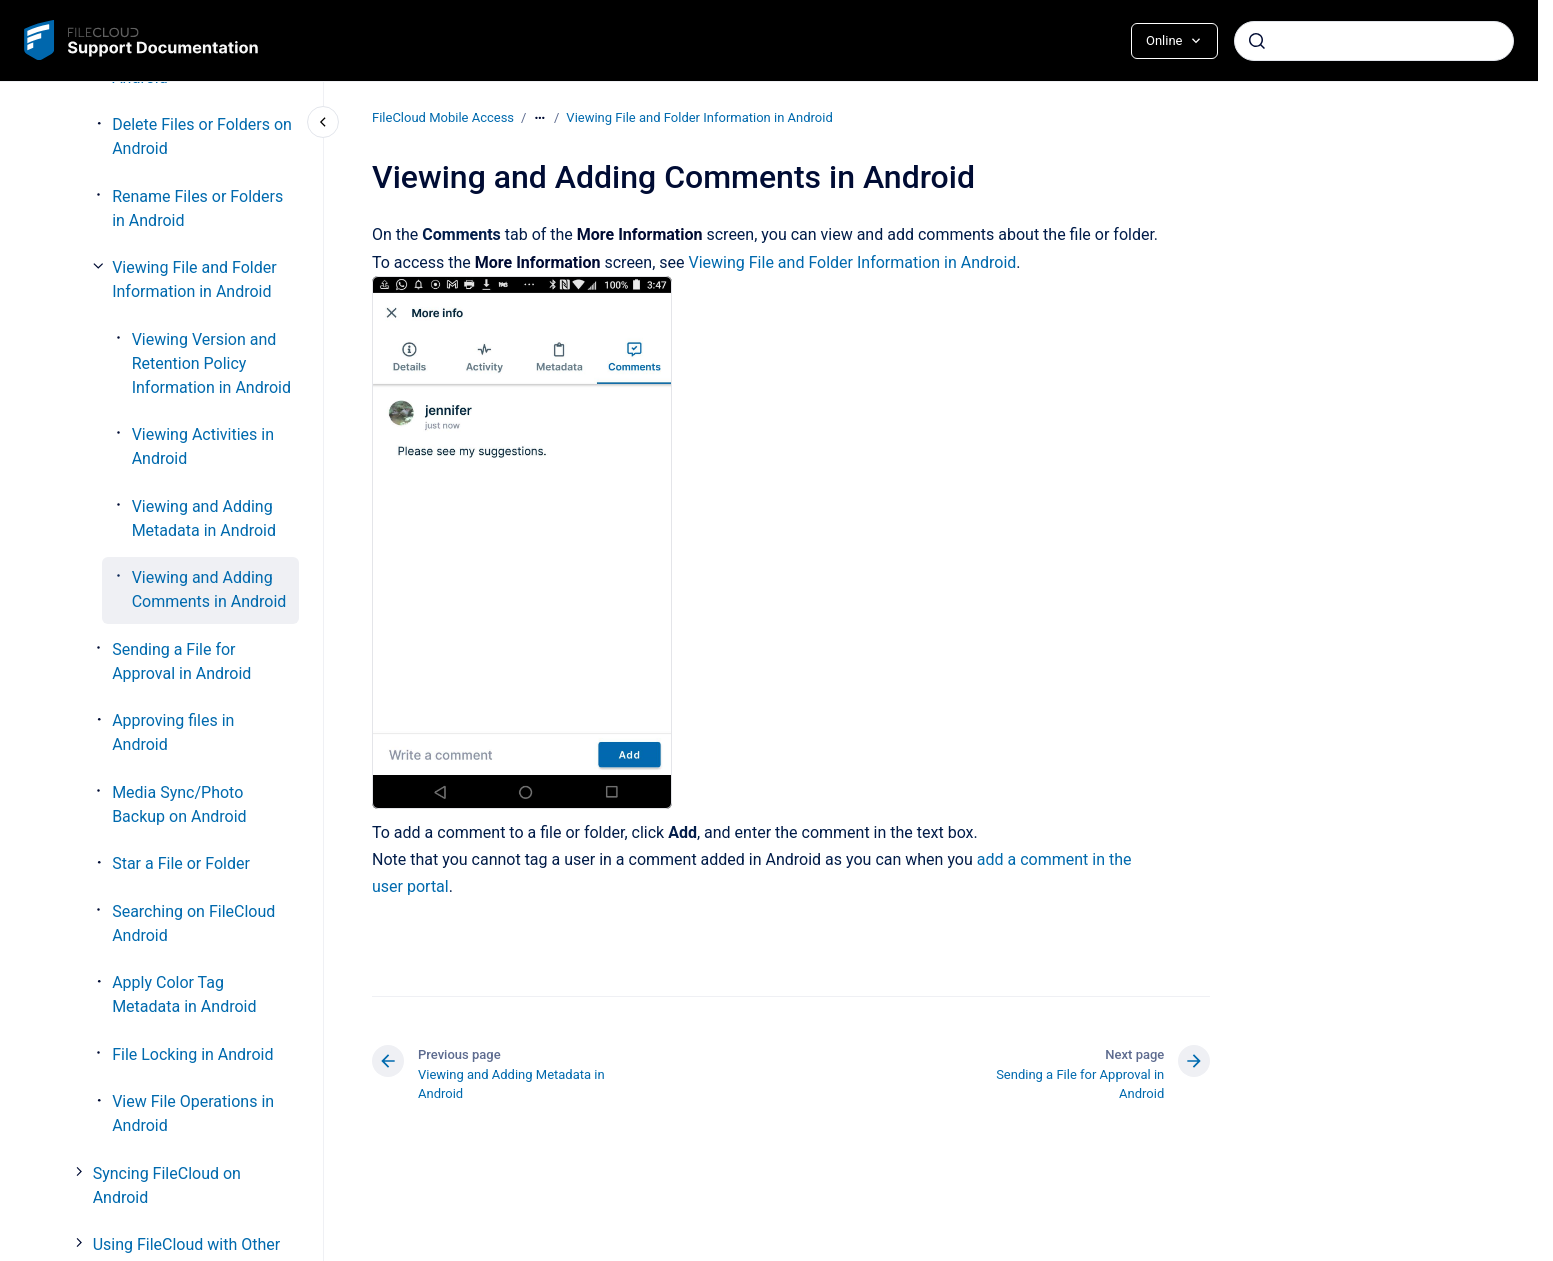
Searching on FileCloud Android (193, 923)
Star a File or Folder (181, 863)
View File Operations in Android (193, 1113)
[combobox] (1374, 41)
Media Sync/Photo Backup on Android (179, 804)
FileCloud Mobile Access (443, 117)
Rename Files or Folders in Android (197, 208)
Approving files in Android (173, 732)
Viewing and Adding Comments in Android (209, 589)
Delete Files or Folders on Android (202, 136)
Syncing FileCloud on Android (167, 1185)
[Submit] (1257, 41)
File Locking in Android (192, 1054)
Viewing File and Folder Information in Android (194, 279)
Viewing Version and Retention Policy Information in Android (211, 363)
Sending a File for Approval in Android (181, 661)
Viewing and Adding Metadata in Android (204, 518)
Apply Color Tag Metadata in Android (184, 994)
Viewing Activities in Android (203, 446)
